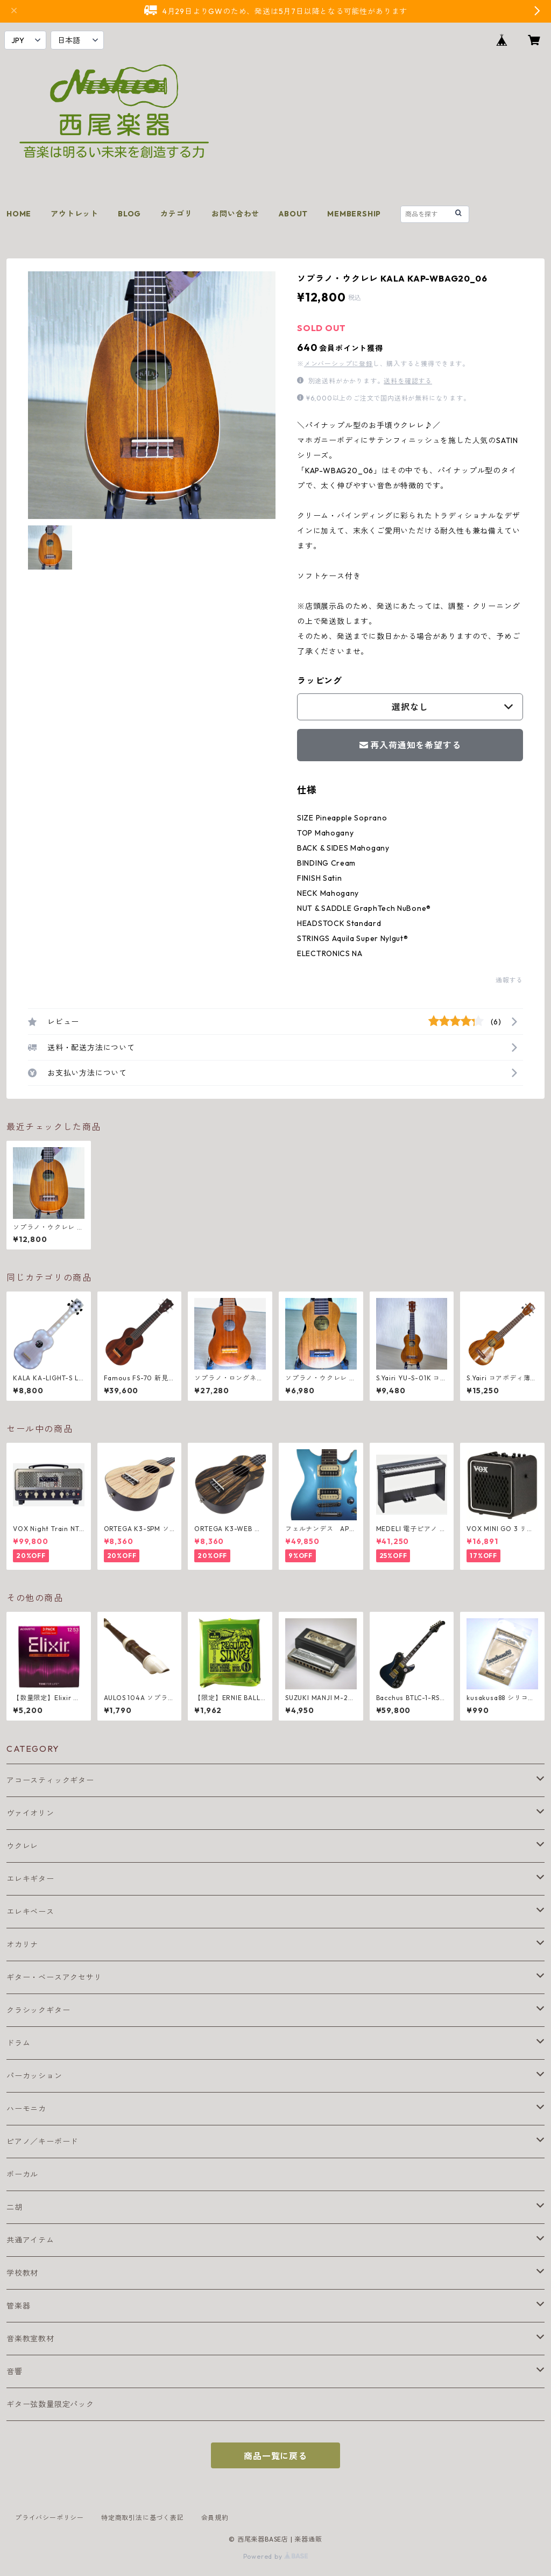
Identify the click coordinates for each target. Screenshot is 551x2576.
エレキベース (30, 1912)
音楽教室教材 (30, 2338)
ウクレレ (22, 1846)
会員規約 (215, 2518)
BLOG (129, 214)
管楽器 (18, 2306)
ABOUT (293, 214)
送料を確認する (408, 381)
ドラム (18, 2043)
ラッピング (319, 680)
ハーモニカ (26, 2109)
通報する (509, 980)
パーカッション (34, 2076)
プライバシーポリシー (49, 2518)
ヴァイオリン (30, 1813)
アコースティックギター (50, 1780)
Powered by (275, 2556)
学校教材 (22, 2273)
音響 (14, 2371)
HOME (18, 214)
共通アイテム (30, 2240)
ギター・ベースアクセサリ (54, 1977)
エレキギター (30, 1879)
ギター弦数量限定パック (50, 2404)
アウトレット (74, 214)
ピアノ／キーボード (42, 2141)
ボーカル (22, 2174)
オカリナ (22, 1944)
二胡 (14, 2207)
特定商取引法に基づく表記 (142, 2518)
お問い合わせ (235, 214)
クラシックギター (38, 2010)
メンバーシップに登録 (338, 364)
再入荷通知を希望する (410, 745)
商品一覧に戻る (275, 2456)
